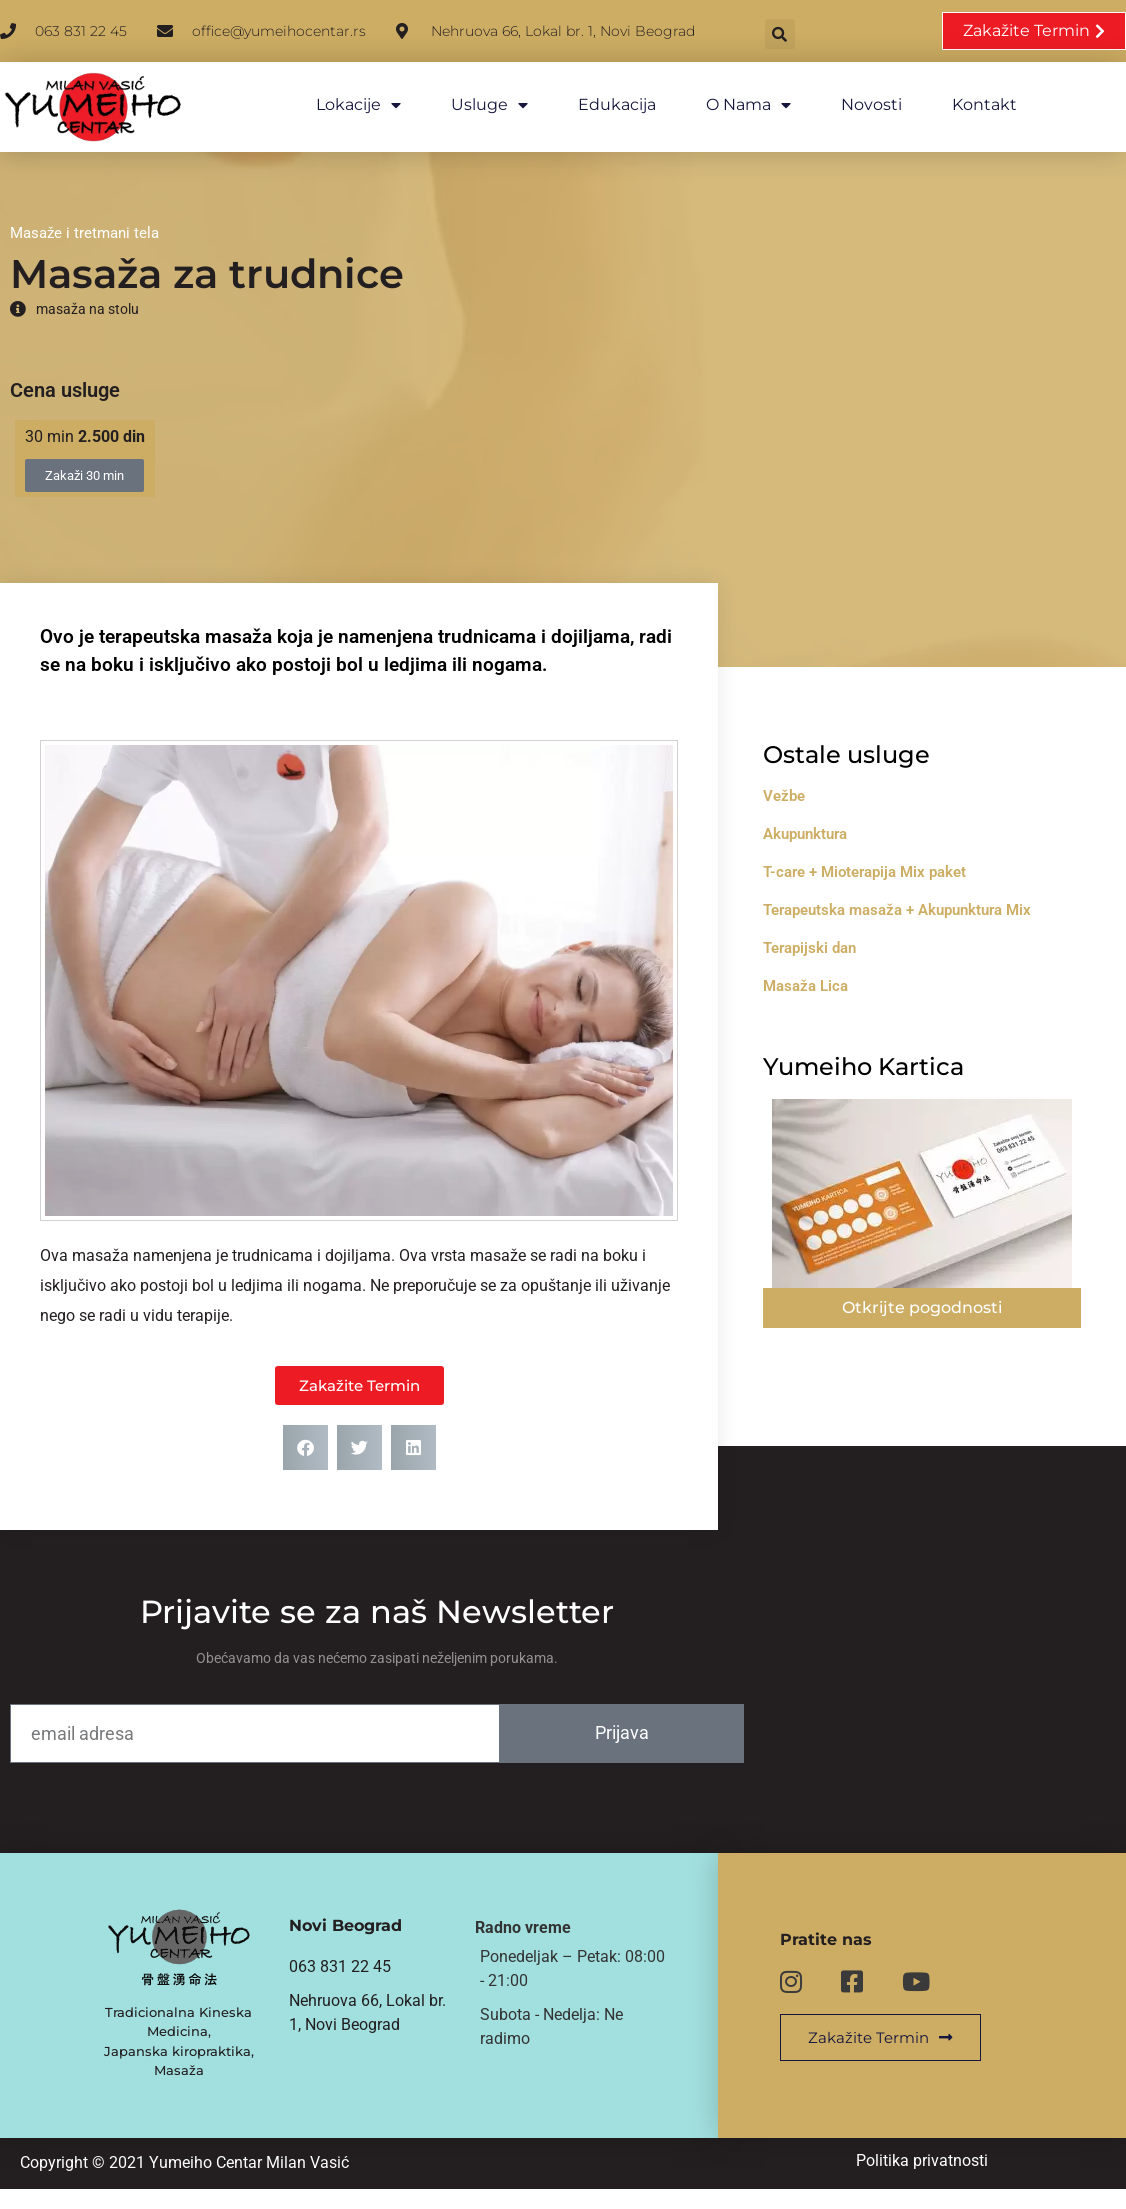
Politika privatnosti (938, 2179)
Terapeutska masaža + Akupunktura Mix (930, 901)
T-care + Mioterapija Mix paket (897, 863)
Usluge (470, 105)
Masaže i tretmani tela (84, 220)
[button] (830, 32)
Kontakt (965, 104)
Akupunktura (838, 825)
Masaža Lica (838, 977)
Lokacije (339, 105)
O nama (729, 105)
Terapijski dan (842, 939)
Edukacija (598, 104)
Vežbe (817, 787)
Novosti (852, 104)
